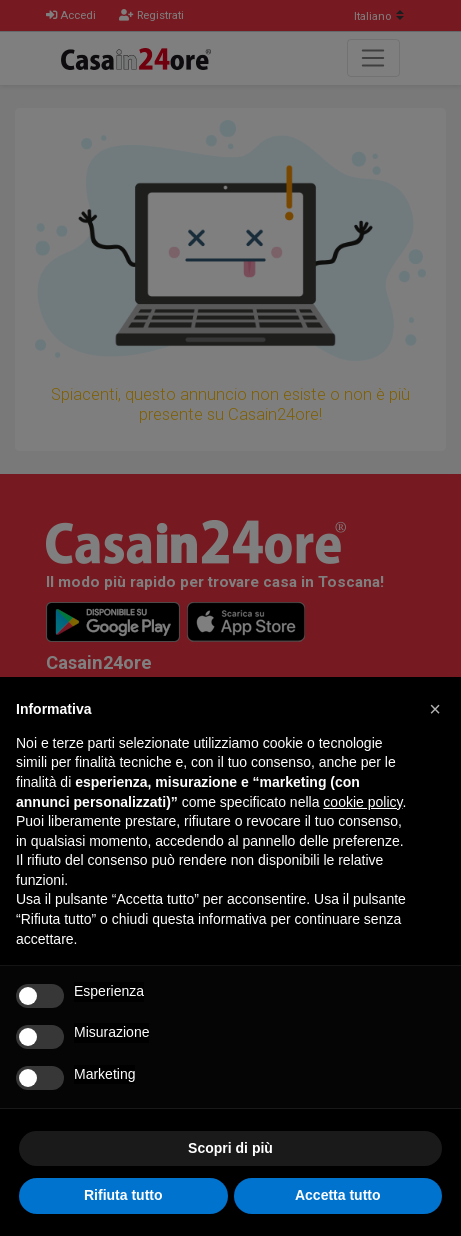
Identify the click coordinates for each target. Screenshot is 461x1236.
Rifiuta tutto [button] (123, 1195)
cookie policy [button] (362, 802)
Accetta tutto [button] (338, 1195)
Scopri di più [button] (230, 1148)
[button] (435, 709)
